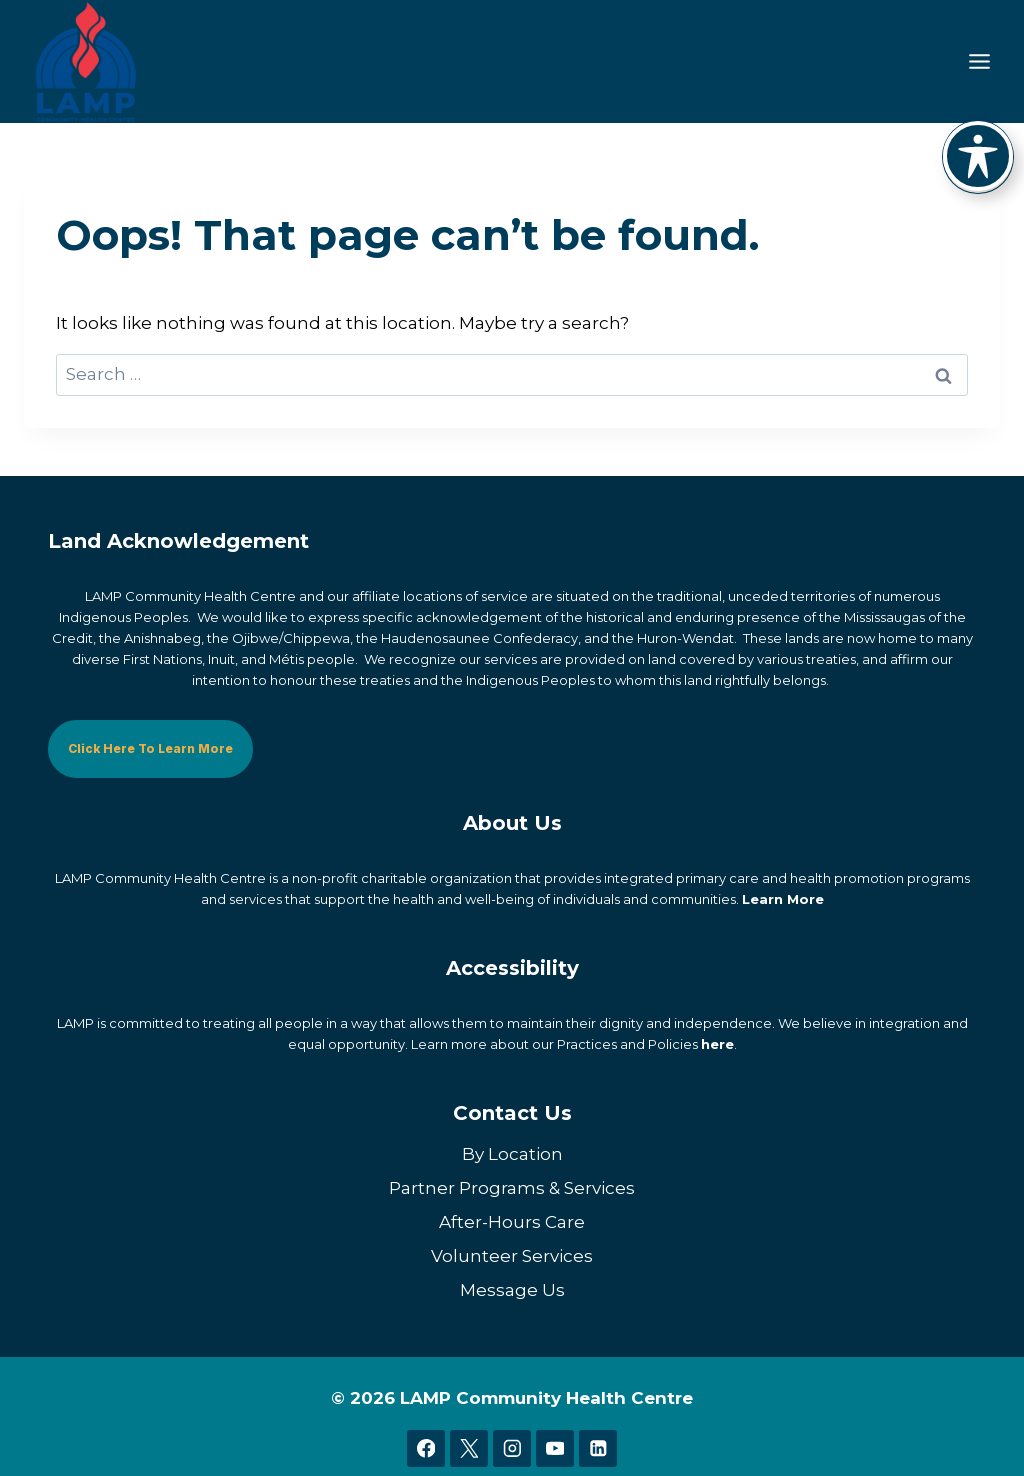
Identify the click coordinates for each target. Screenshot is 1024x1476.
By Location (512, 1153)
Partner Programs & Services (512, 1187)
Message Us (512, 1289)
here (717, 1043)
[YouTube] (554, 1447)
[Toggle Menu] (979, 61)
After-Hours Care (512, 1221)
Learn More (783, 898)
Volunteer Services (512, 1255)
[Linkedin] (597, 1447)
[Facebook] (425, 1447)
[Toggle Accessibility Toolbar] (978, 156)
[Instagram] (511, 1447)
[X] (468, 1447)
